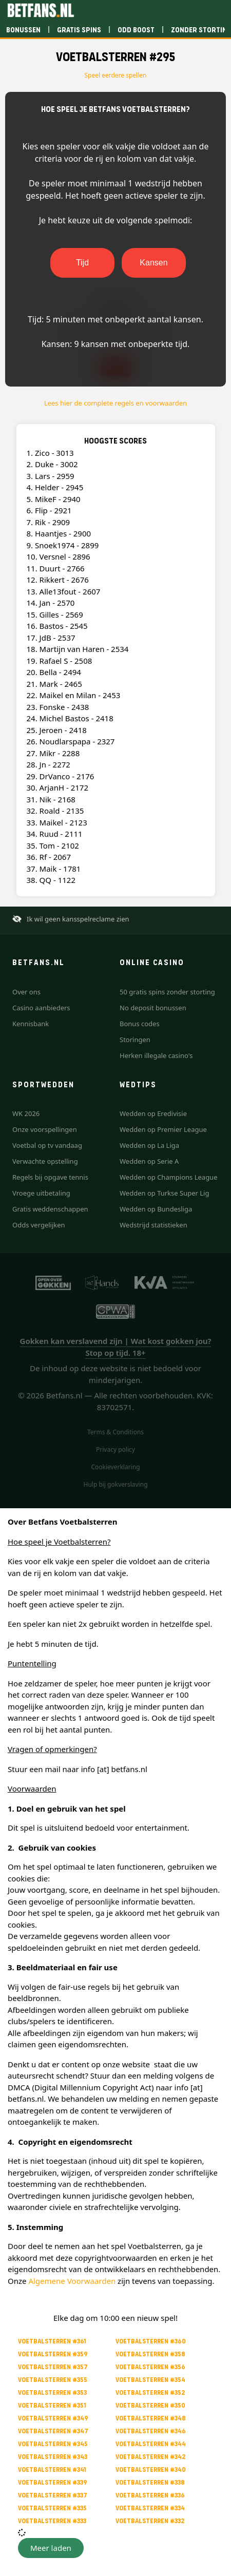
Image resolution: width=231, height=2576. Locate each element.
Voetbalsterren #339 (52, 2482)
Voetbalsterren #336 (150, 2495)
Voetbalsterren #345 (53, 2443)
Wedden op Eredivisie (153, 1113)
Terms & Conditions (115, 1432)
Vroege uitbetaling (41, 1193)
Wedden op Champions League (169, 1177)
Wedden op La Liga (149, 1145)
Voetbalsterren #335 (52, 2508)
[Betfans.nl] (40, 10)
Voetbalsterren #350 (150, 2405)
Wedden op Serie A (149, 1161)
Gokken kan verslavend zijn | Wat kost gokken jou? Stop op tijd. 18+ (115, 1347)
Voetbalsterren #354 (150, 2379)
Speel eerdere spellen (116, 75)
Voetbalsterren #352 (150, 2392)
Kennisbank (30, 1023)
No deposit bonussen (153, 1007)
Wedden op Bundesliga (156, 1209)
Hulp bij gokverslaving (115, 1484)
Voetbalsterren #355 (52, 2379)
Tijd (82, 262)
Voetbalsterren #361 (52, 2341)
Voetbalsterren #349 (53, 2418)
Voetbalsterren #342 (150, 2456)
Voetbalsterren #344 (151, 2443)
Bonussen (23, 29)
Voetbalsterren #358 (150, 2354)
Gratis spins (79, 29)
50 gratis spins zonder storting (167, 991)
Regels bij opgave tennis (50, 1177)
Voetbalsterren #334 (150, 2508)
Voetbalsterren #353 (52, 2392)
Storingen (135, 1039)
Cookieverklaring (115, 1467)
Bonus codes (140, 1023)
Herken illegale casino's (156, 1055)
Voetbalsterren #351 (52, 2405)
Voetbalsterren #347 (53, 2431)
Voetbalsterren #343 (52, 2456)
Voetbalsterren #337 (52, 2495)
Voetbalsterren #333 (52, 2520)
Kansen (153, 262)
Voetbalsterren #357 (53, 2366)
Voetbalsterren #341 (52, 2469)
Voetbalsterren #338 (150, 2482)
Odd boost (136, 29)
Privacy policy (115, 1449)
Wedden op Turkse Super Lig (164, 1193)
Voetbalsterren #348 (151, 2418)
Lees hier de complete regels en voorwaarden (115, 403)
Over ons (26, 991)
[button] (51, 2548)
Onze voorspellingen (44, 1129)
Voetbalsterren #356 (150, 2366)
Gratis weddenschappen (50, 1209)
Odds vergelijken (38, 1224)
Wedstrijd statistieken (153, 1224)
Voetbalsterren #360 (151, 2341)
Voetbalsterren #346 (151, 2431)
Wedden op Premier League (163, 1129)
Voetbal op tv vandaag (47, 1145)
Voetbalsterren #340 (151, 2469)
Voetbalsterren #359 (53, 2354)
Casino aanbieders (41, 1007)
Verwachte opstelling (45, 1161)
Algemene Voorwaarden (72, 2281)
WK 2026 (26, 1113)
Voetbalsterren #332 (150, 2520)
